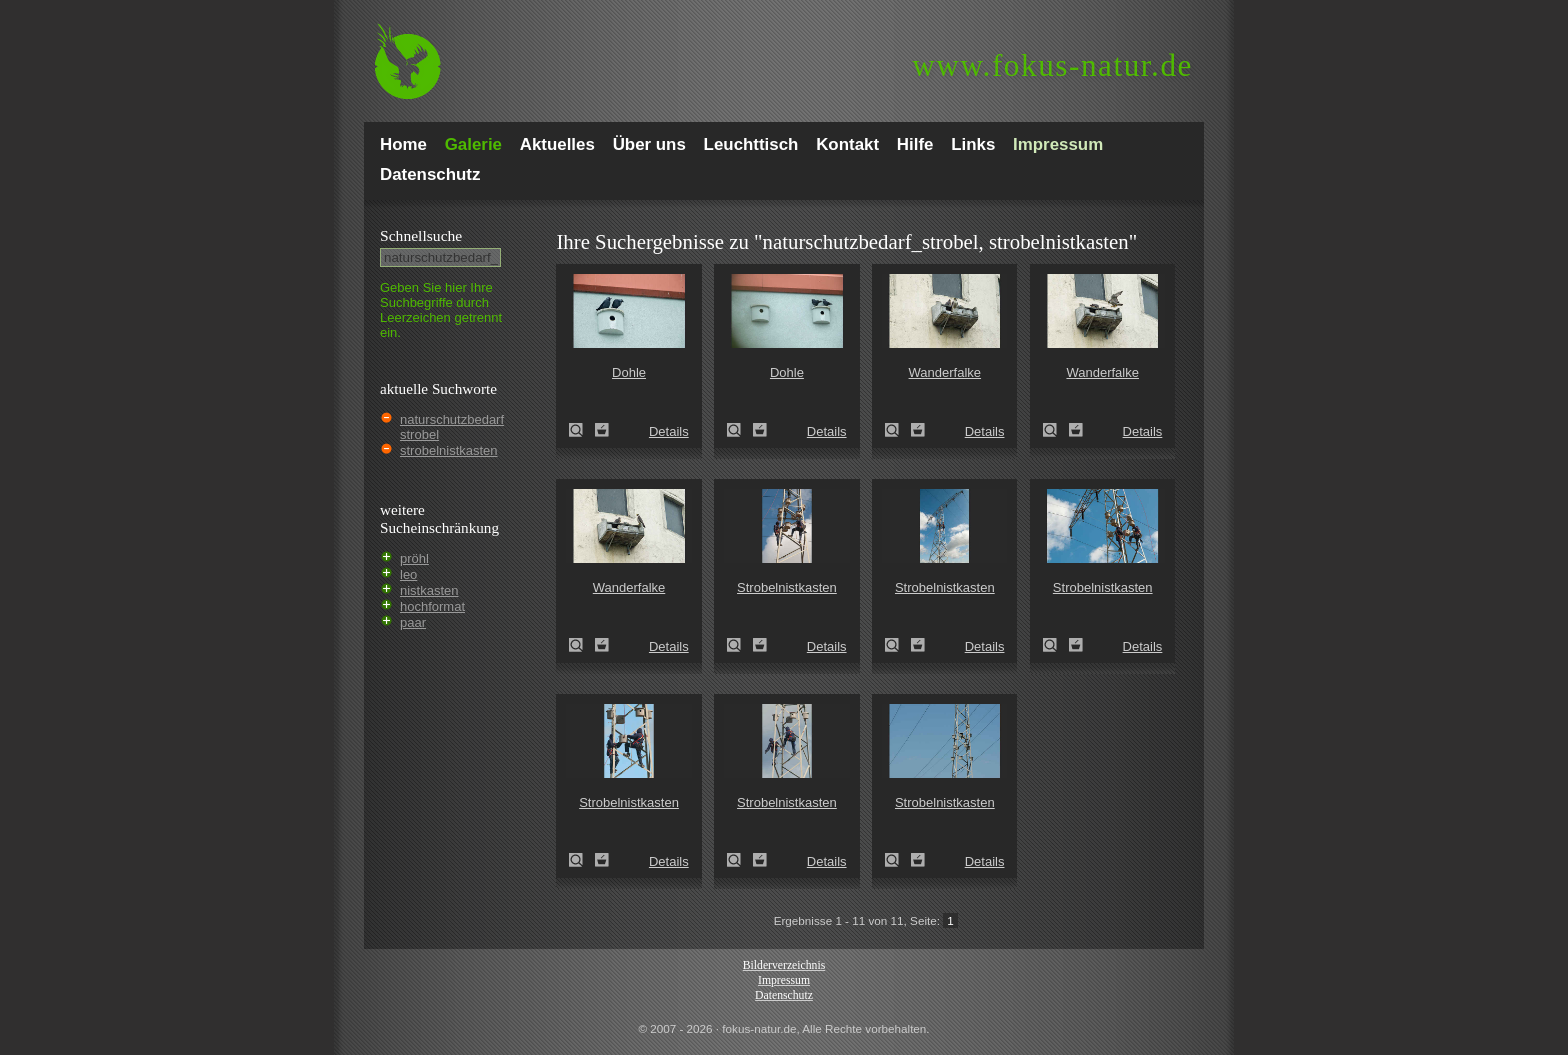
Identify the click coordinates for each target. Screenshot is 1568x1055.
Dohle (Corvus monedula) (582, 430)
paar (413, 622)
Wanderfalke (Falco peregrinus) (898, 430)
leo (408, 574)
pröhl (414, 558)
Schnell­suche (421, 235)
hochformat (432, 606)
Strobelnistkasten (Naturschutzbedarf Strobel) (740, 645)
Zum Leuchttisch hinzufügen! (602, 430)
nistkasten (429, 590)
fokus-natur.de (1052, 65)
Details (669, 431)
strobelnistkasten (449, 450)
